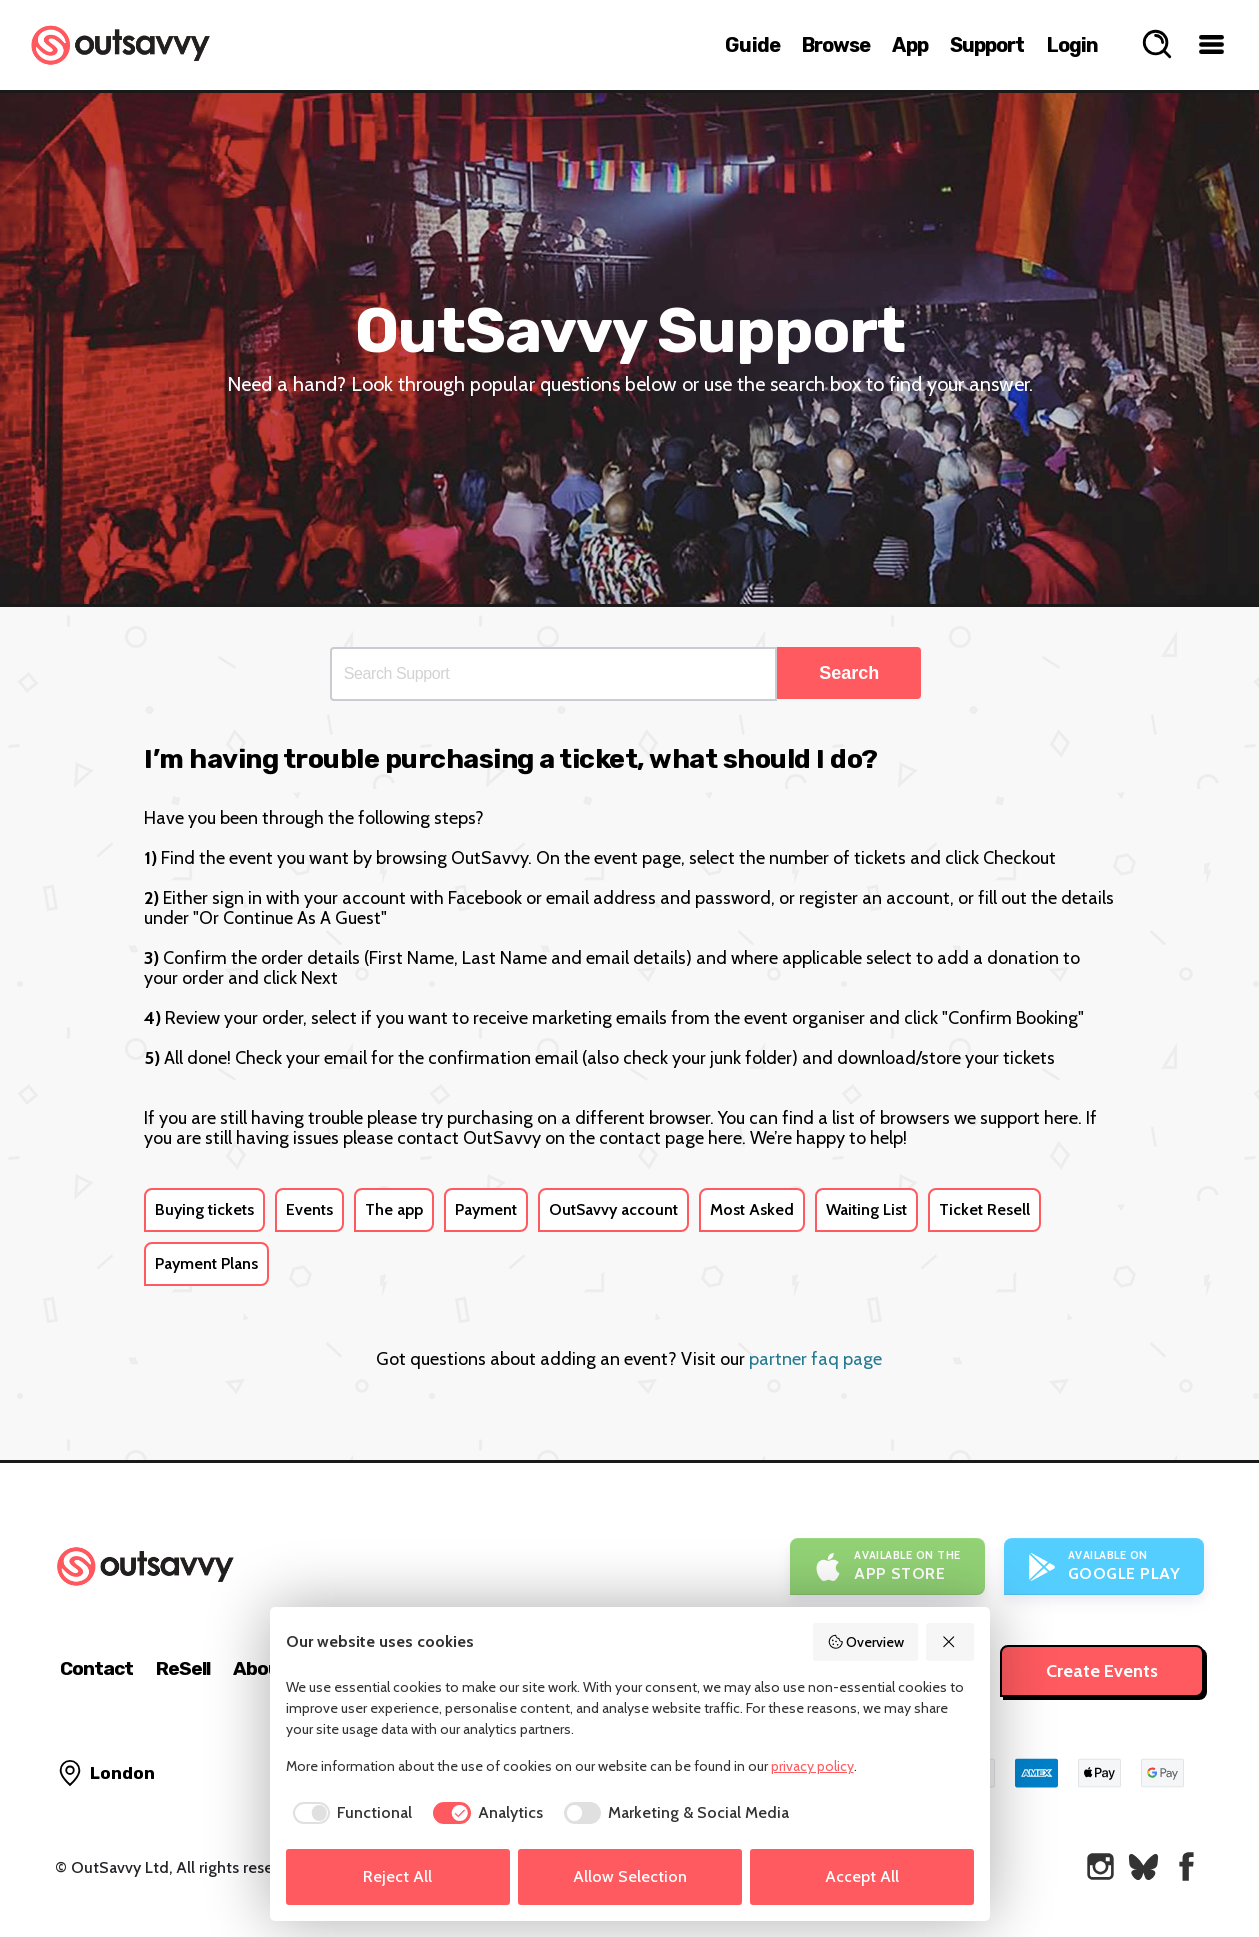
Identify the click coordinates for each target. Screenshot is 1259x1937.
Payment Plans (206, 1263)
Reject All (397, 1876)
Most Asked (752, 1209)
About (260, 1668)
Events (309, 1209)
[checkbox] (349, 1813)
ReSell (183, 1668)
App (909, 45)
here (1061, 1118)
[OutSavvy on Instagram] (1100, 1866)
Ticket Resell (984, 1209)
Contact (96, 1668)
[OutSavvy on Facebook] (1186, 1866)
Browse (836, 45)
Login (1073, 45)
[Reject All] (950, 1642)
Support (987, 45)
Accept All (862, 1876)
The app (394, 1209)
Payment (486, 1209)
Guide (752, 45)
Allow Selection (630, 1876)
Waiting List (866, 1209)
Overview (866, 1642)
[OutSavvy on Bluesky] (1143, 1866)
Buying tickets (204, 1209)
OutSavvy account (613, 1209)
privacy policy (812, 1766)
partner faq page (815, 1359)
